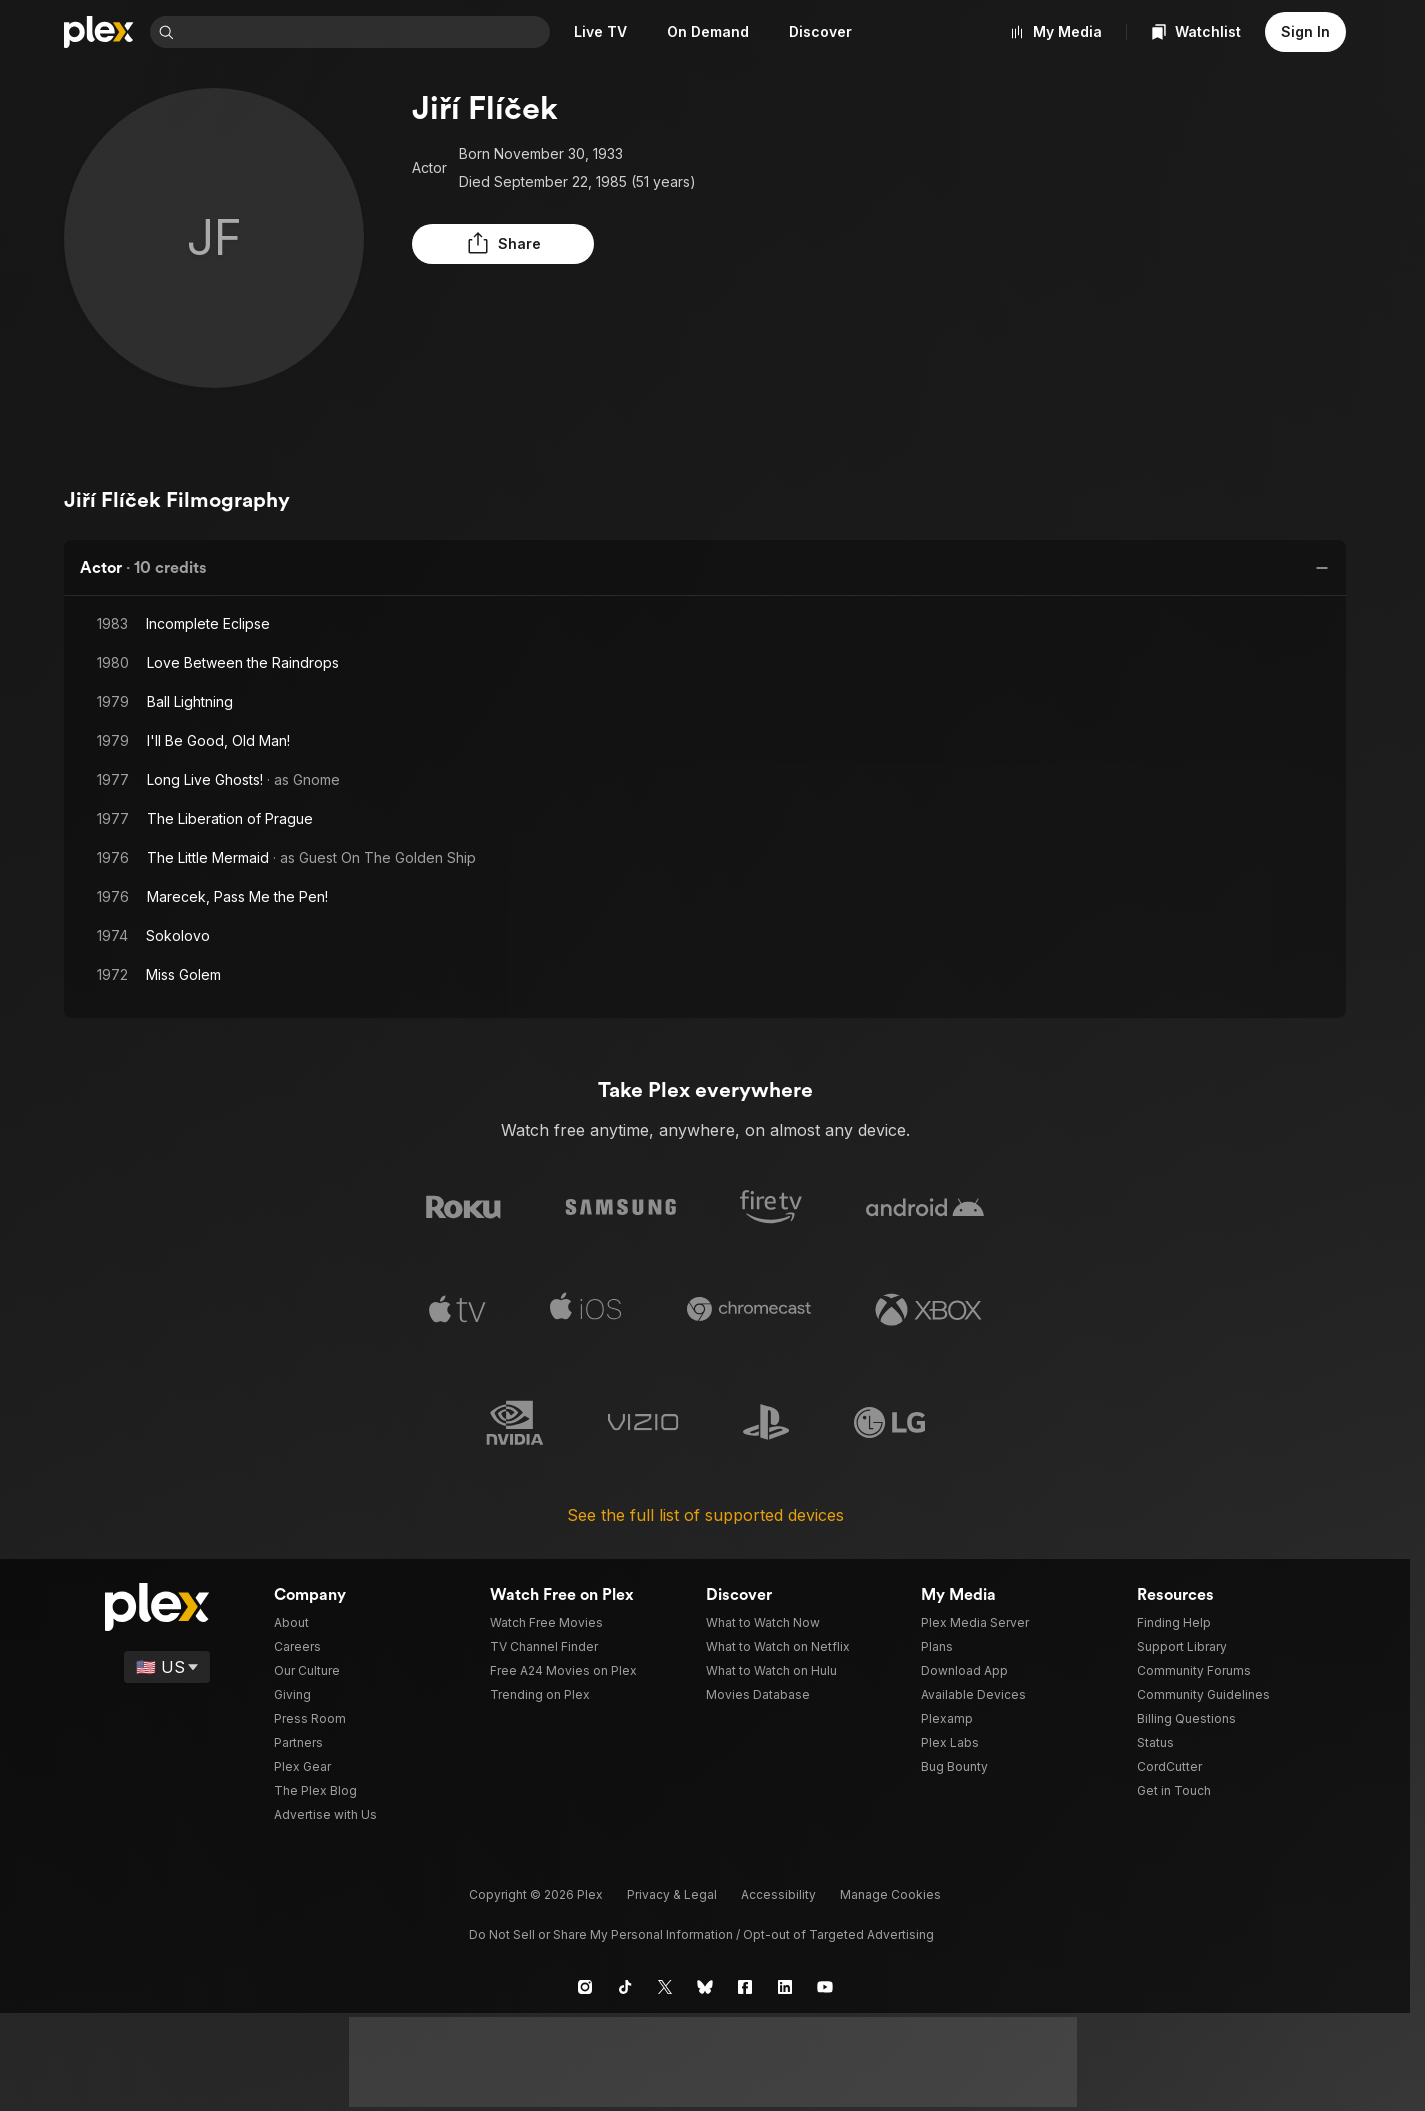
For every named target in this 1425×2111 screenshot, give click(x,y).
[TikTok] (625, 1977)
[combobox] (366, 32)
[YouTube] (825, 1977)
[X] (665, 1977)
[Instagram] (585, 1977)
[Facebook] (745, 1977)
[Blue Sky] (705, 1977)
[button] (462, 244)
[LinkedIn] (785, 1977)
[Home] (99, 32)
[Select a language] (168, 1657)
